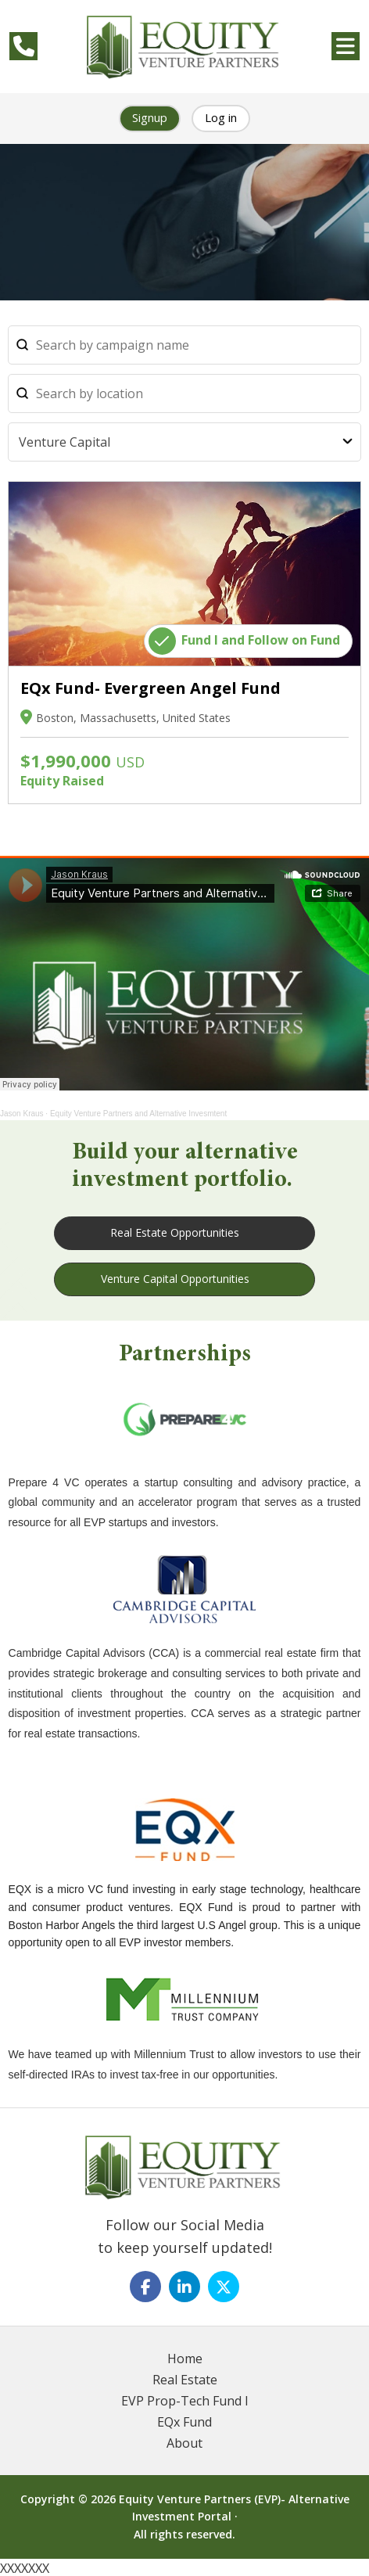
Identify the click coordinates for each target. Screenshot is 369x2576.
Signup (149, 117)
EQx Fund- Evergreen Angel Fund (150, 688)
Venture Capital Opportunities (175, 1278)
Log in (221, 117)
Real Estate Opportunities (174, 1232)
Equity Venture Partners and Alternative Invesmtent (138, 1113)
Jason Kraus (22, 1113)
